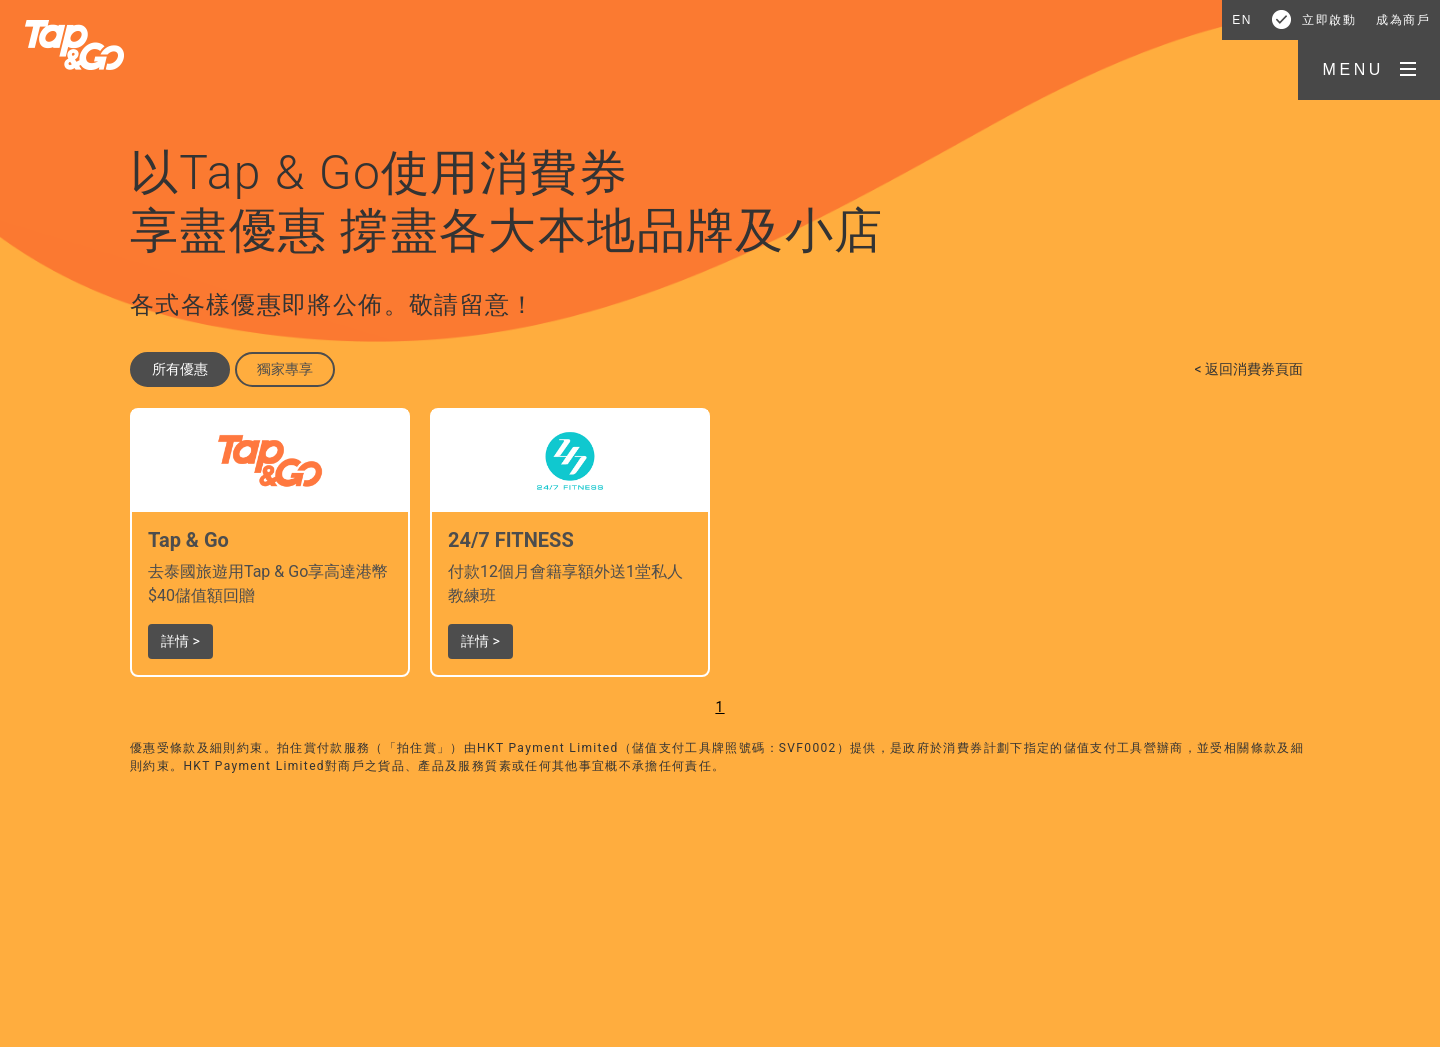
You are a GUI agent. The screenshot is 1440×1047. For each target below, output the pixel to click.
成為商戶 (1403, 20)
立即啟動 (1329, 20)
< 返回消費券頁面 (1248, 369)
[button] (1369, 70)
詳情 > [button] (180, 641)
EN (1242, 20)
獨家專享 (285, 369)
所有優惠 (180, 369)
